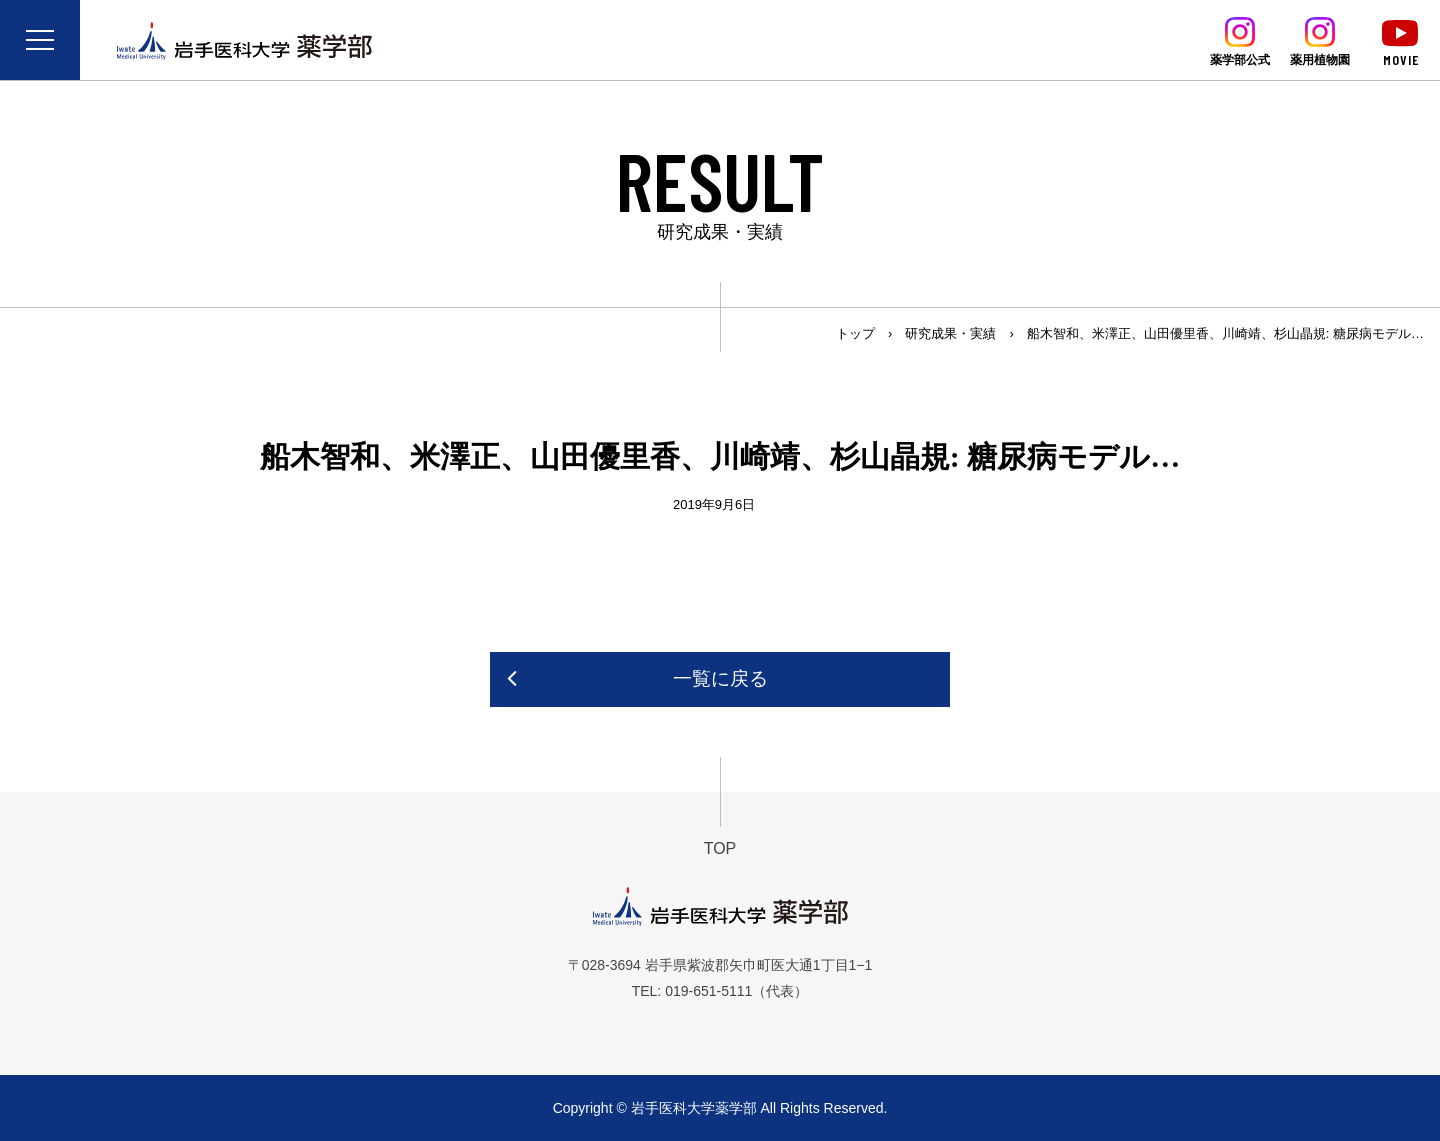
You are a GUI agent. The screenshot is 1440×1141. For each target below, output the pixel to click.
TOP (720, 848)
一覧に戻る (720, 678)
